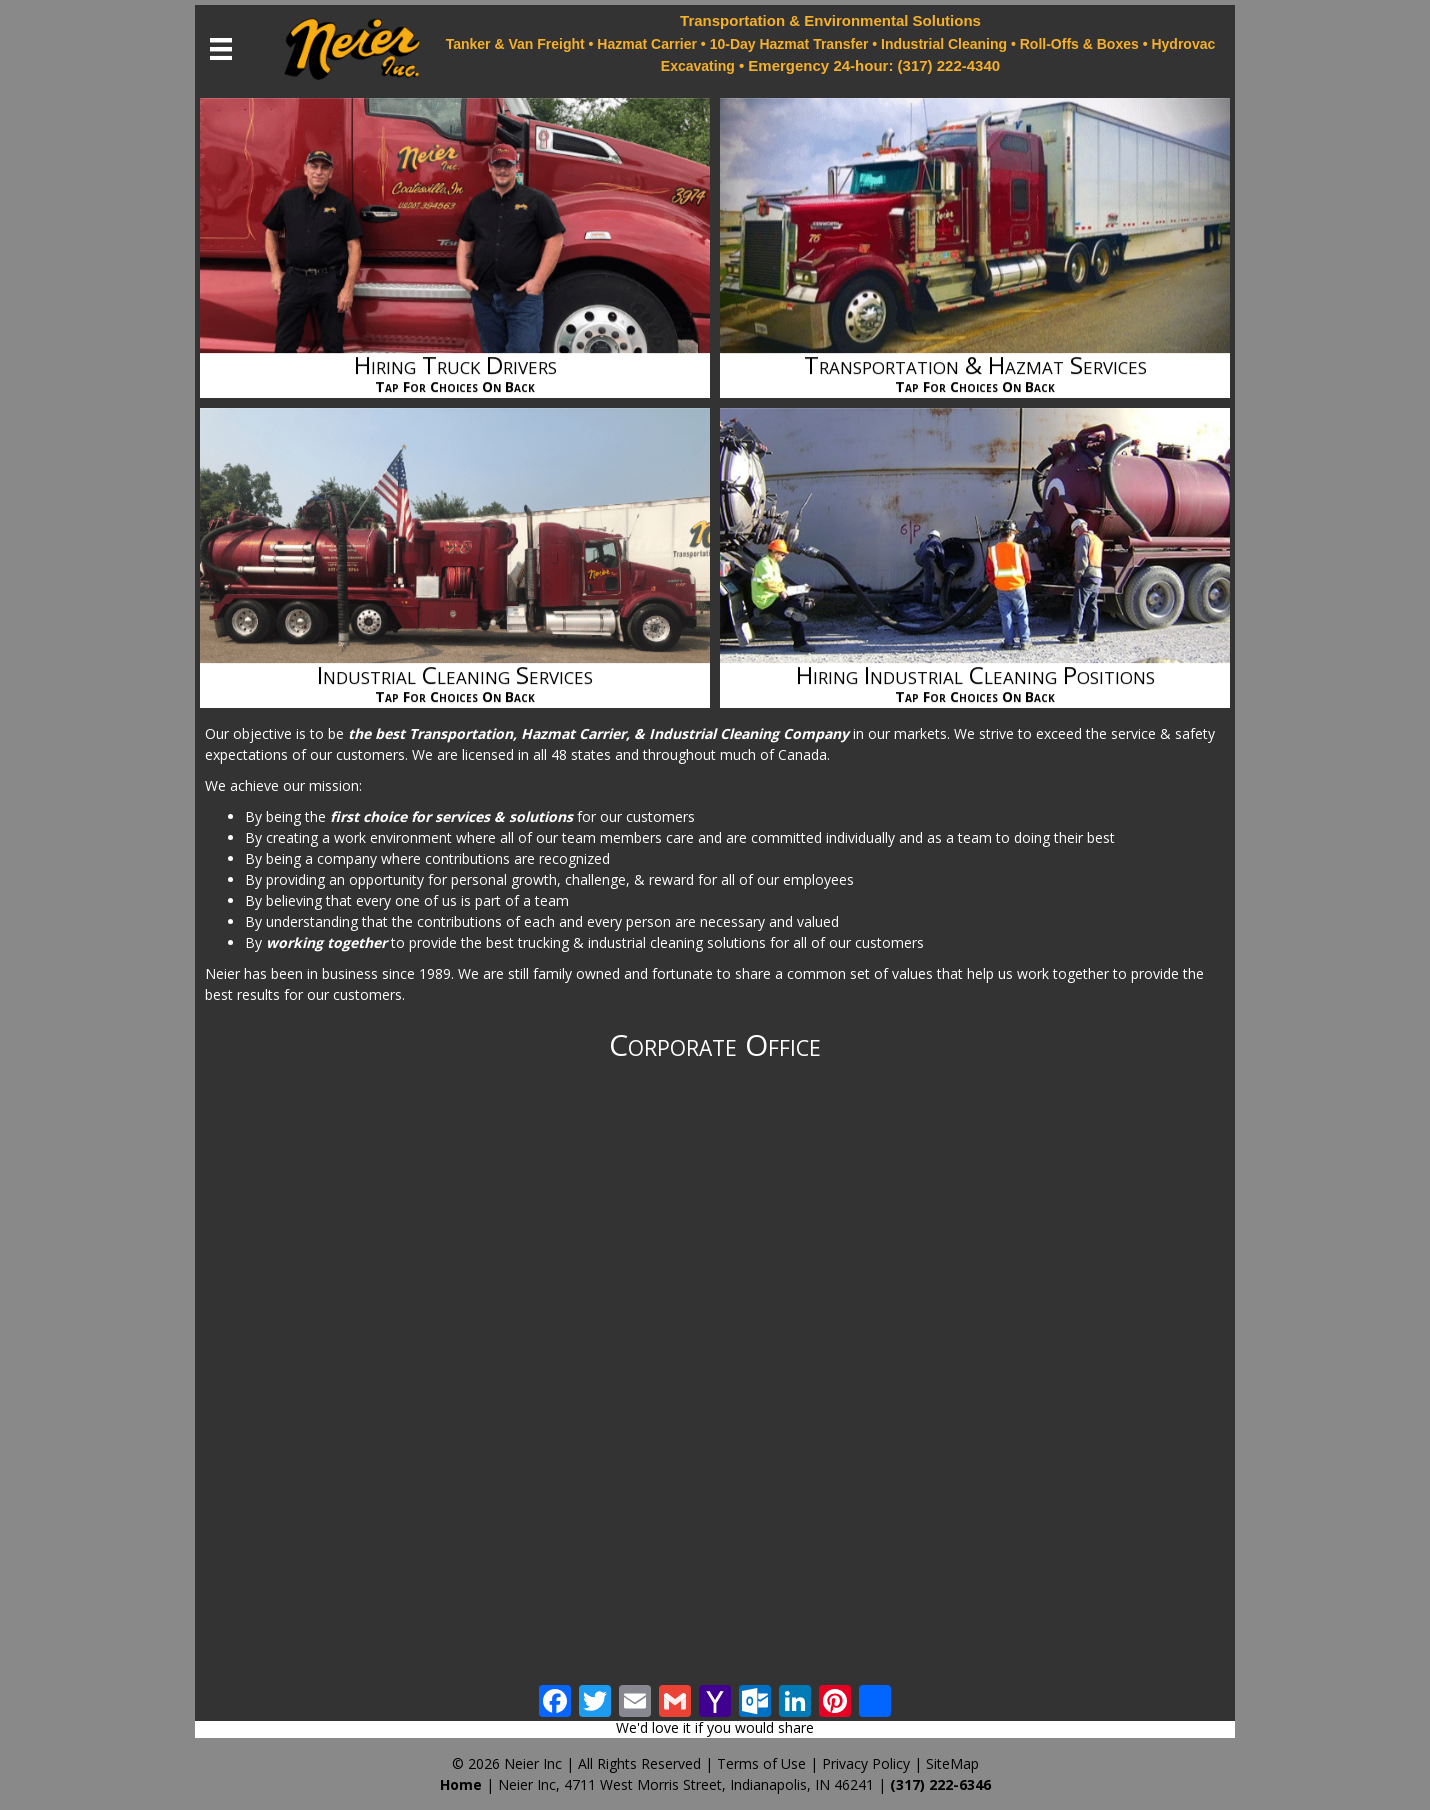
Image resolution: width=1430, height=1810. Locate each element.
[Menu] (221, 49)
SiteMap (952, 1763)
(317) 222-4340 (949, 65)
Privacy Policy (866, 1763)
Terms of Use (761, 1763)
